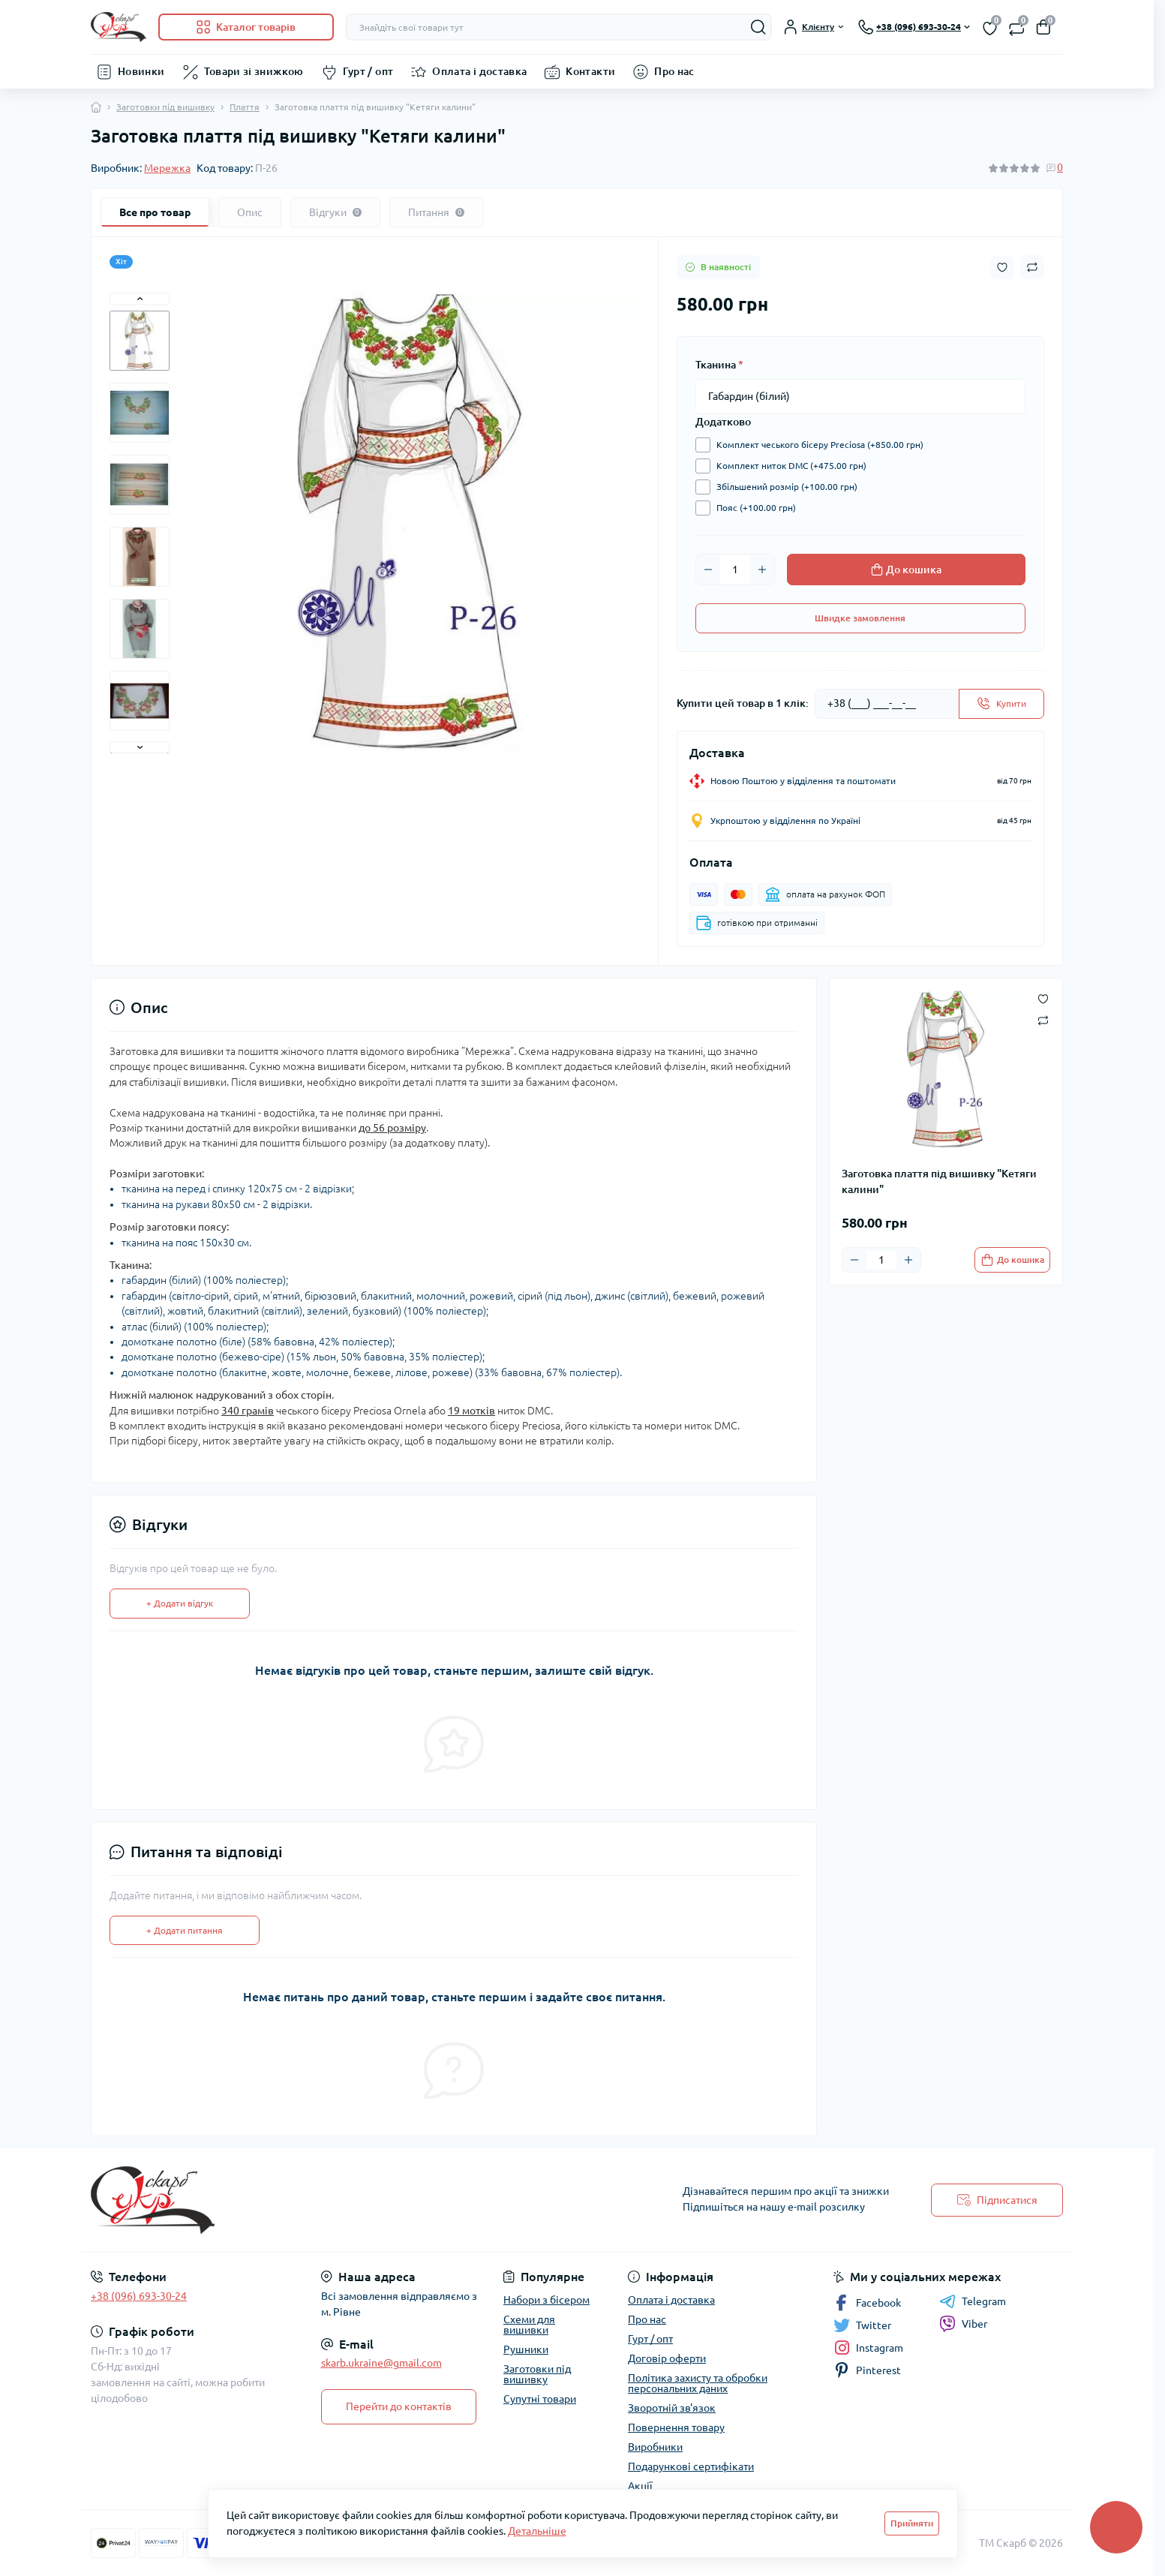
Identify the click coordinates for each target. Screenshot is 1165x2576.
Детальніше (537, 2531)
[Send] (1001, 704)
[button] (140, 299)
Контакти (590, 71)
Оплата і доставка (479, 71)
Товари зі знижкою (254, 71)
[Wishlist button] (1002, 267)
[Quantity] (735, 570)
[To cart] (1012, 1260)
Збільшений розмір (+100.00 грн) (783, 486)
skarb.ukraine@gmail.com (381, 2363)
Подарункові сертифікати (691, 2466)
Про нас (674, 71)
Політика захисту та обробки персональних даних (697, 2383)
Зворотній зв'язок (672, 2408)
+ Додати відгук (179, 1603)
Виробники (655, 2447)
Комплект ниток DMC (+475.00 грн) (787, 465)
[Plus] (762, 570)
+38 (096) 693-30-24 (139, 2296)
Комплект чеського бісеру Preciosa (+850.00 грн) (816, 444)
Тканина (719, 365)
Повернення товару (676, 2427)
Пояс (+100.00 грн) (752, 508)
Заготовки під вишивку (165, 107)
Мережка (167, 168)
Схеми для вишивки (529, 2324)
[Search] (758, 27)
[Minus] (708, 570)
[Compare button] (1032, 267)
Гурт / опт (368, 71)
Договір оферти (667, 2358)
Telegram (972, 2301)
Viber (963, 2324)
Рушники (525, 2349)
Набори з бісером (546, 2300)
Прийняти (911, 2523)
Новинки (141, 71)
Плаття (245, 107)
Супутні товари (539, 2399)
